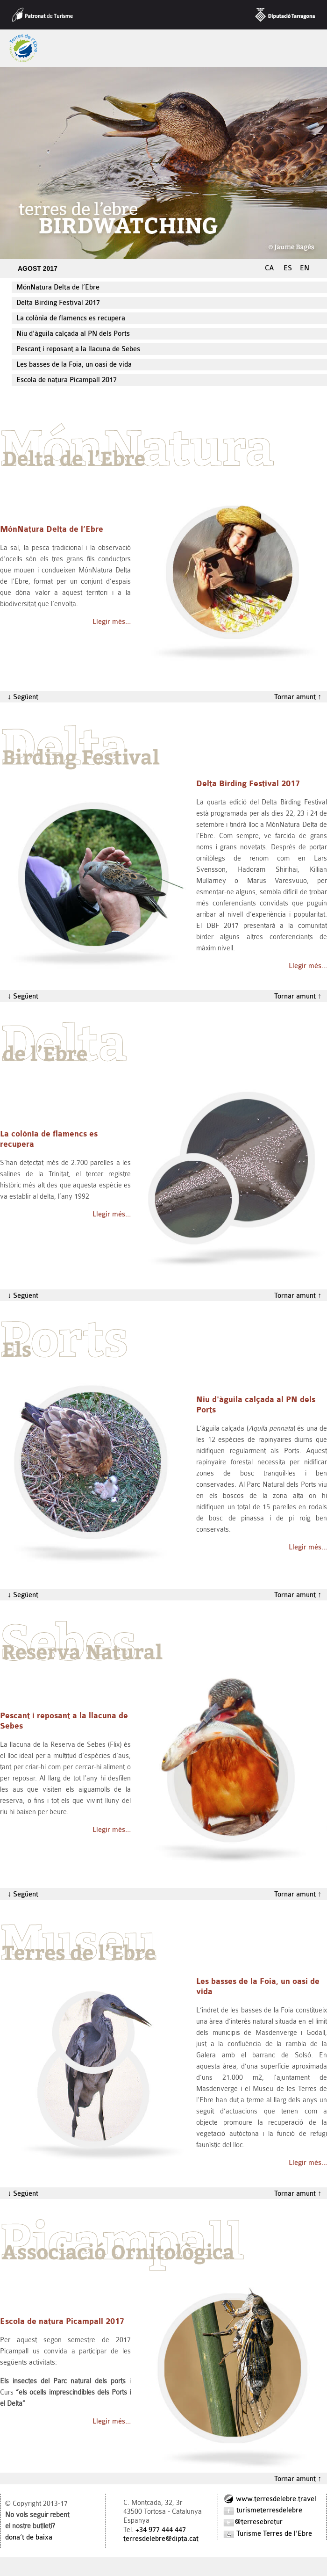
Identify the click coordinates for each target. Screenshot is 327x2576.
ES (288, 268)
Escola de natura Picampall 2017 (66, 380)
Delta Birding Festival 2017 (58, 303)
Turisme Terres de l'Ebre (267, 2534)
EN (304, 268)
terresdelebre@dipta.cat (161, 2539)
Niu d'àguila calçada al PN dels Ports (73, 334)
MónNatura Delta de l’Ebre (58, 287)
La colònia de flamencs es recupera (70, 318)
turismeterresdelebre (262, 2510)
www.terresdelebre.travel (269, 2499)
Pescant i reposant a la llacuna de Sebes (78, 349)
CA (269, 268)
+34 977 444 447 (160, 2530)
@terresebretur (253, 2522)
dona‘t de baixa (28, 2537)
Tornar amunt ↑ (300, 697)
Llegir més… (111, 622)
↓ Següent (19, 697)
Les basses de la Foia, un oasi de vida (74, 365)
